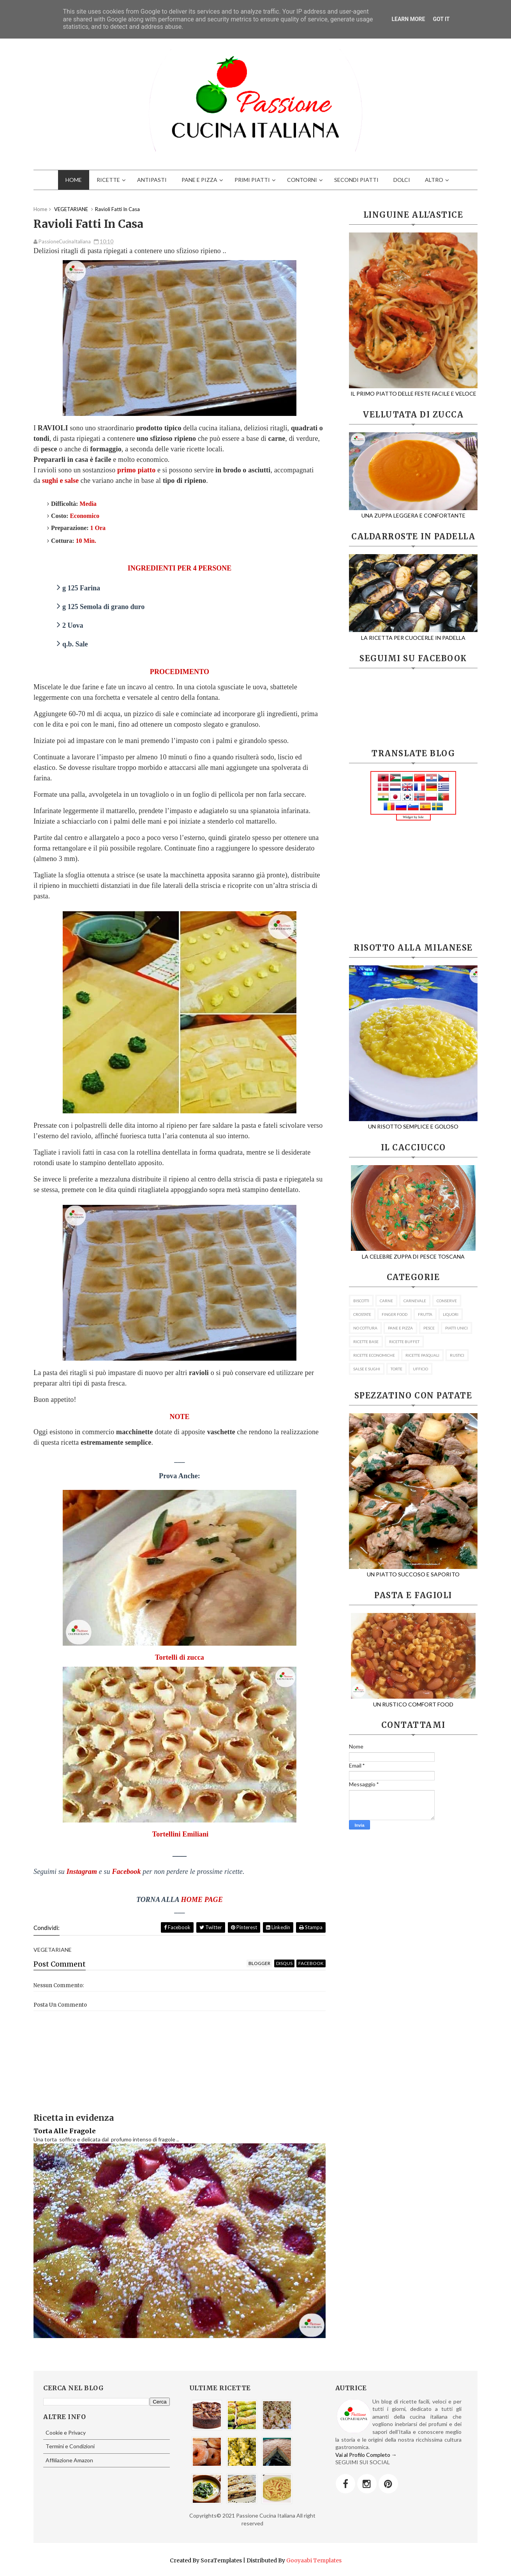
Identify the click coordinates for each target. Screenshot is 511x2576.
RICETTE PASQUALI (422, 1355)
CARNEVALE (415, 1300)
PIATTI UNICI (456, 1328)
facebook (311, 1963)
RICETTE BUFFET (404, 1341)
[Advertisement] (413, 882)
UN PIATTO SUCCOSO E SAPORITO (419, 1571)
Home (40, 209)
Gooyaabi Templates (314, 2560)
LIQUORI (450, 1314)
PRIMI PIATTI (252, 179)
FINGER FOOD (394, 1314)
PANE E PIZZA (199, 179)
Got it (441, 19)
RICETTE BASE (366, 1341)
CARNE (386, 1300)
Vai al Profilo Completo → (366, 2454)
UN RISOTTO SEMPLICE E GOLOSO (419, 1123)
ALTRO (434, 179)
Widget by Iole (413, 817)
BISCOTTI (361, 1300)
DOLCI (401, 179)
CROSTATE (362, 1314)
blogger (259, 1963)
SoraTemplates (221, 2560)
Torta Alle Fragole (64, 2131)
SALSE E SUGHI (366, 1368)
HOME (73, 179)
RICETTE (108, 179)
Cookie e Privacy (66, 2432)
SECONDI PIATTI (356, 179)
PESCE (429, 1328)
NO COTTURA (365, 1328)
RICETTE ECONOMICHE (374, 1355)
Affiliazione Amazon (69, 2460)
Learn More (408, 19)
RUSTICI (457, 1355)
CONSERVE (447, 1300)
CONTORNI (302, 179)
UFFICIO (420, 1368)
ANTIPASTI (152, 179)
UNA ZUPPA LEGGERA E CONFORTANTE (413, 512)
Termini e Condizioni (70, 2446)
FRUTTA (425, 1314)
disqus (284, 1963)
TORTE (396, 1368)
